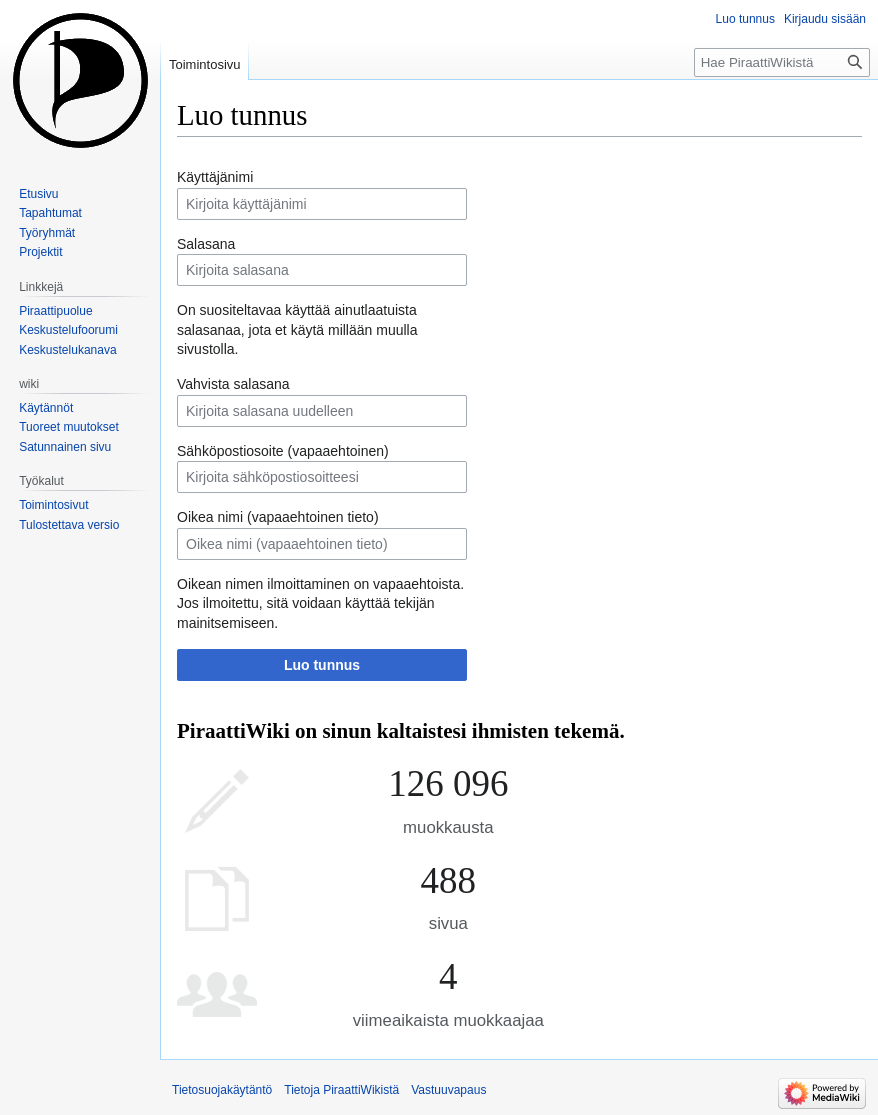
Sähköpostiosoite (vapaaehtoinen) (283, 451)
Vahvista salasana (233, 384)
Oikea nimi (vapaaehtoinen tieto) (278, 517)
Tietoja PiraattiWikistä (341, 1090)
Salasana (206, 244)
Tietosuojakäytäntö (222, 1090)
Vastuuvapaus (448, 1090)
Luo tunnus (322, 665)
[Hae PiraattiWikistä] (782, 62)
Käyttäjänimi (215, 177)
